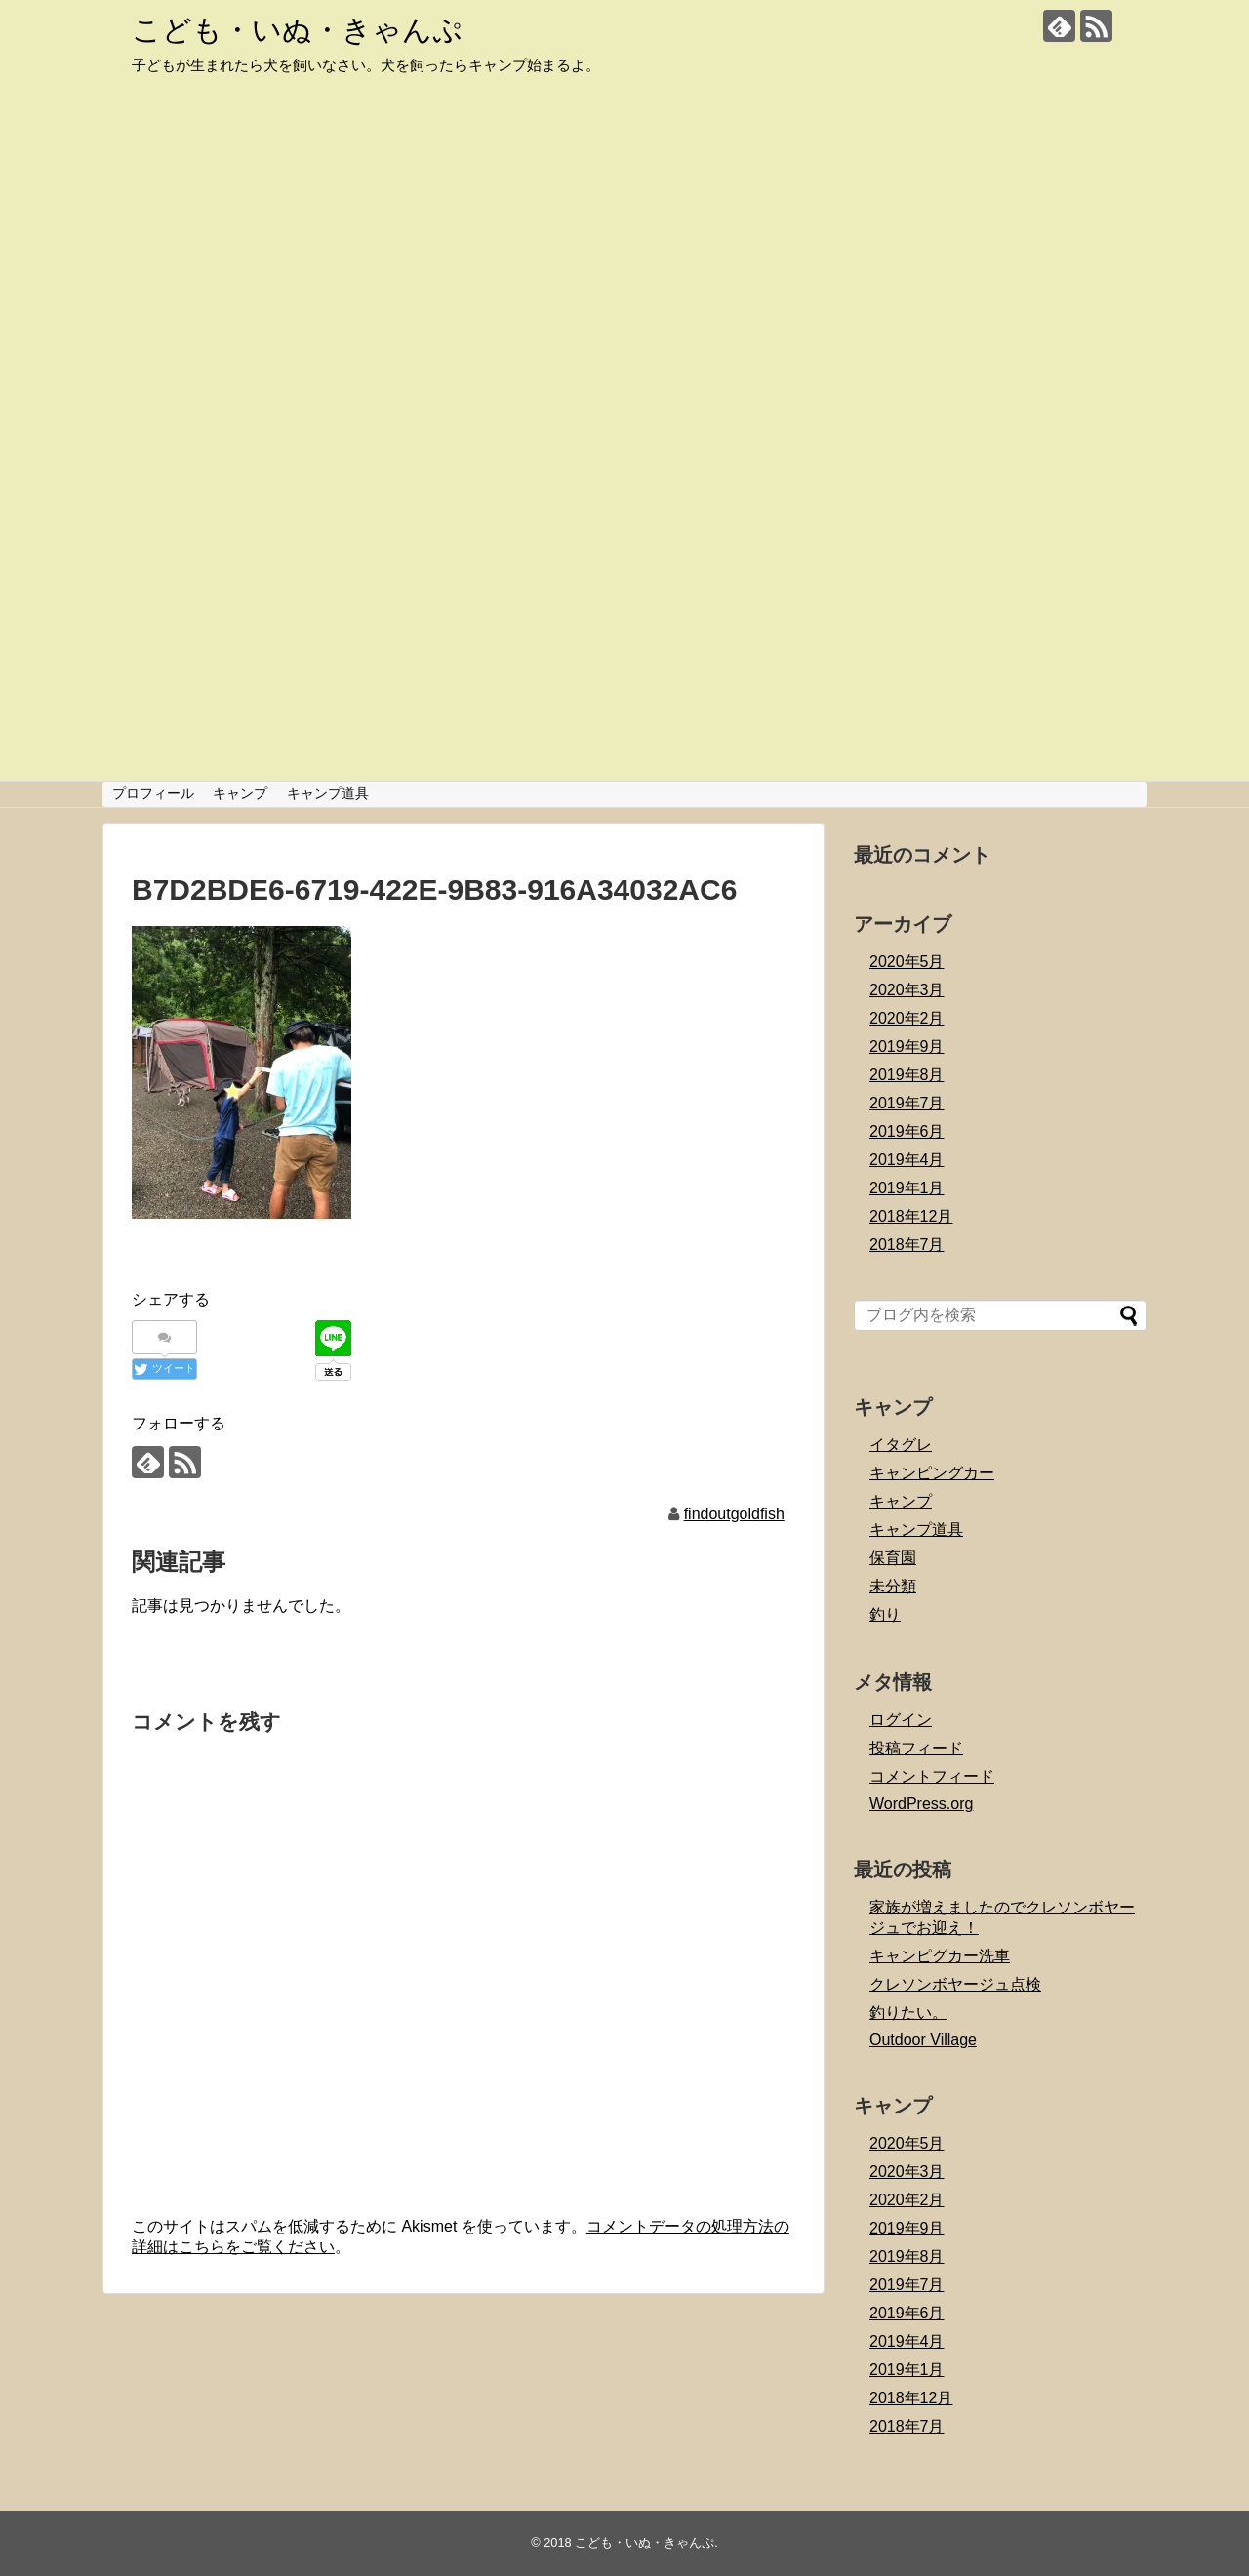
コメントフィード (931, 1776)
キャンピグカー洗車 (939, 1956)
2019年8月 (907, 1075)
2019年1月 (907, 1188)
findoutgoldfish (734, 1514)
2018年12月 (910, 1216)
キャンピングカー (931, 1473)
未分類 (892, 1586)
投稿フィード (916, 1748)
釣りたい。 (908, 2012)
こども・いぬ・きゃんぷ (297, 30)
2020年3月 (907, 990)
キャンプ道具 (328, 793)
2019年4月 (907, 1159)
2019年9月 (907, 1046)
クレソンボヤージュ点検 (955, 1984)
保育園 (892, 1558)
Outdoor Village (923, 2040)
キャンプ (240, 793)
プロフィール (153, 793)
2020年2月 (907, 1018)
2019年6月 (907, 1131)
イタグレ (900, 1444)
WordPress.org (921, 1803)
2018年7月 (907, 1244)
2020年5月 (907, 961)
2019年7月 (907, 1103)
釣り (885, 1614)
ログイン (900, 1719)
